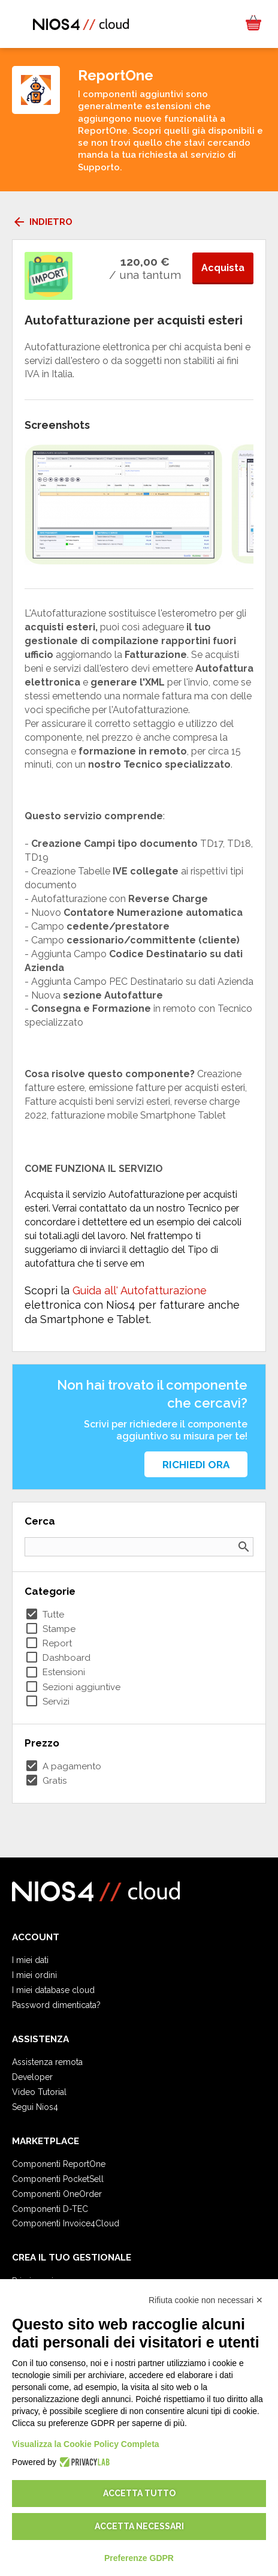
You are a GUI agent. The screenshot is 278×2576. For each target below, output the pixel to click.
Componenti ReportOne (58, 2164)
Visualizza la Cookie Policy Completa (85, 2444)
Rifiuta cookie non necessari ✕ (206, 2300)
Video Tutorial (39, 2092)
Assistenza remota (47, 2062)
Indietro (42, 222)
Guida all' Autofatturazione (139, 1290)
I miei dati (30, 1960)
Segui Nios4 (35, 2107)
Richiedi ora (195, 1465)
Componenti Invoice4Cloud (65, 2223)
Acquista (222, 267)
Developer (32, 2077)
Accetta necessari (139, 2526)
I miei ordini (34, 1975)
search (244, 1547)
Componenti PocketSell (58, 2179)
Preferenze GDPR (139, 2558)
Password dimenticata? (56, 2005)
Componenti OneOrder (57, 2194)
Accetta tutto (139, 2493)
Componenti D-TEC (50, 2209)
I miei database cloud (53, 1990)
